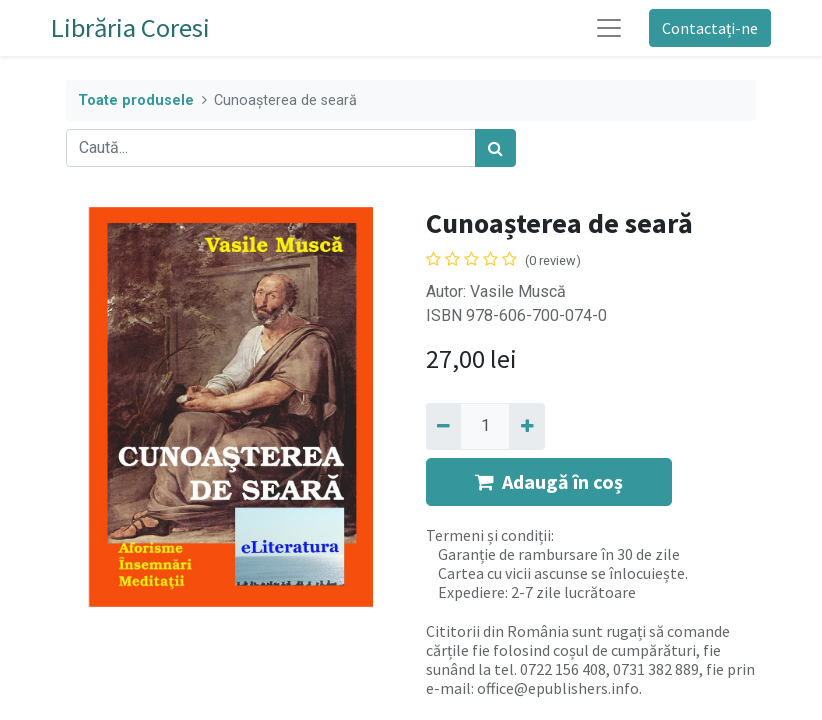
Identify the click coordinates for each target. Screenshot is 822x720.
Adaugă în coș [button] (549, 481)
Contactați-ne (710, 28)
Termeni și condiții (488, 535)
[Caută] (495, 148)
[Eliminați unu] (443, 426)
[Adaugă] (526, 426)
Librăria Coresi (130, 27)
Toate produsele (136, 100)
